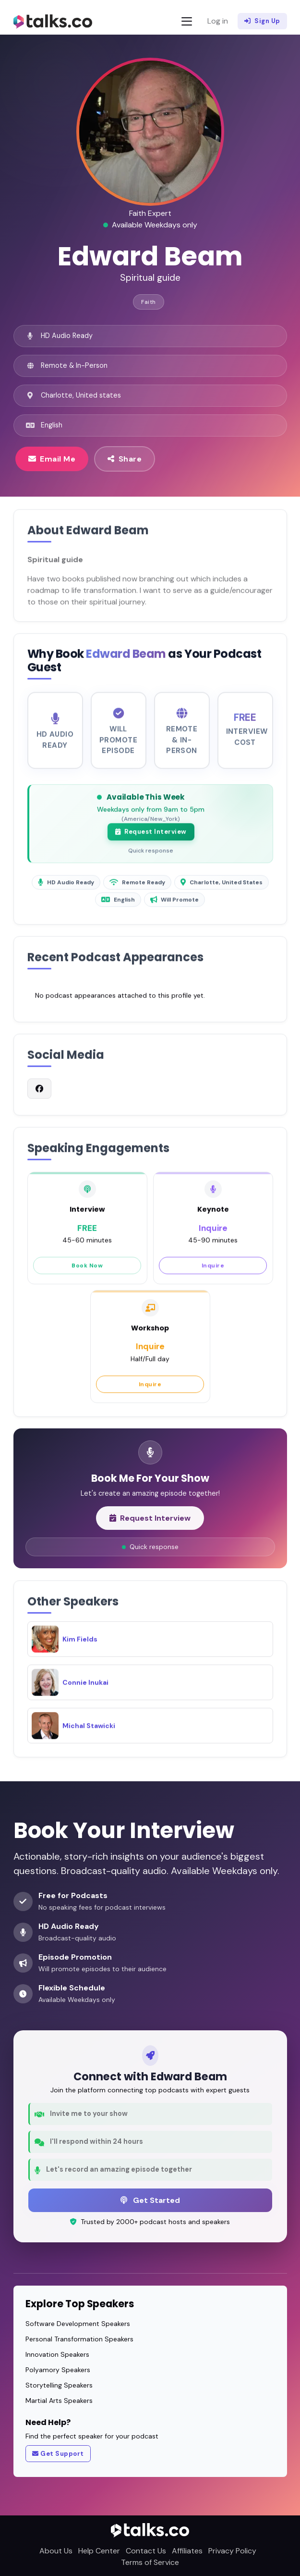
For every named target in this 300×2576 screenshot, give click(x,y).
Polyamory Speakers (57, 2369)
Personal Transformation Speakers (79, 2339)
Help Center (99, 2551)
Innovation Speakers (57, 2354)
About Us (55, 2551)
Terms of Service (150, 2562)
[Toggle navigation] (187, 21)
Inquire (213, 1273)
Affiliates (187, 2551)
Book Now (87, 1273)
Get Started (150, 2200)
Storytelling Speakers (59, 2385)
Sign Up (262, 21)
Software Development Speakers (77, 2323)
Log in (217, 21)
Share (125, 458)
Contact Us (146, 2551)
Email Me (52, 458)
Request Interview (151, 839)
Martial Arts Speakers (59, 2400)
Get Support (58, 2454)
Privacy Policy (232, 2551)
